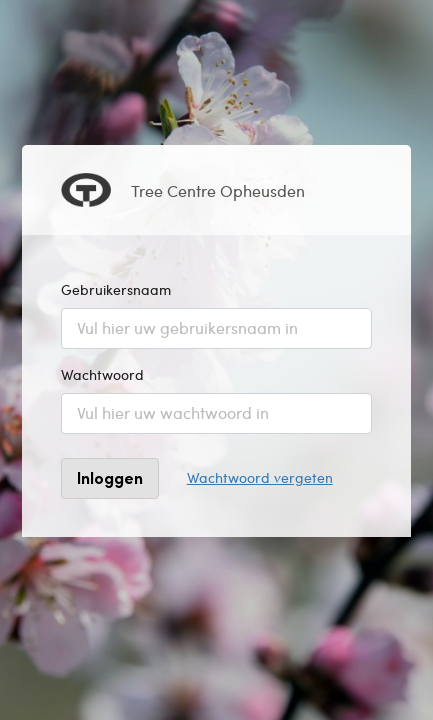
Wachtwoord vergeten (260, 477)
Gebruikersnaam (116, 289)
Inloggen (110, 477)
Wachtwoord (102, 374)
